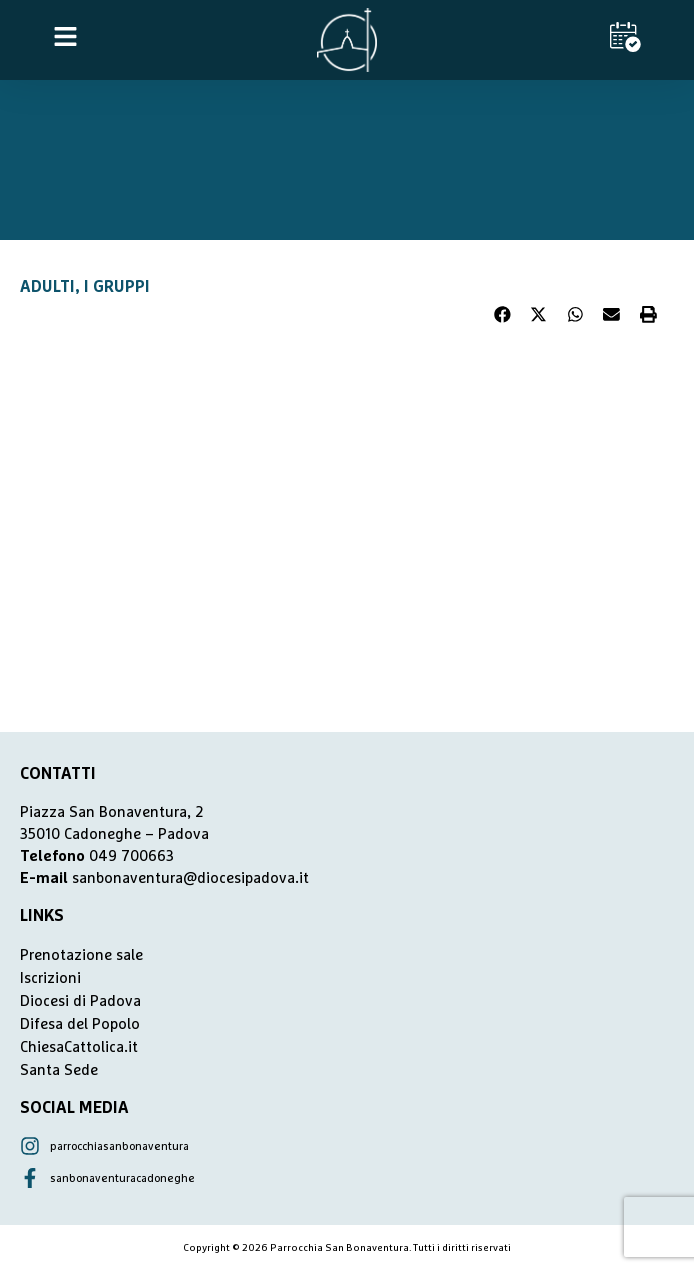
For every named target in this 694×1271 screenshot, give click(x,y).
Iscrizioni (50, 978)
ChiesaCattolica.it (79, 1047)
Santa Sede (59, 1070)
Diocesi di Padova (80, 1001)
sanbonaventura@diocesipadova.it (190, 878)
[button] (503, 315)
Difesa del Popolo (80, 1024)
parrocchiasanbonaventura (119, 1146)
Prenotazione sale (81, 955)
